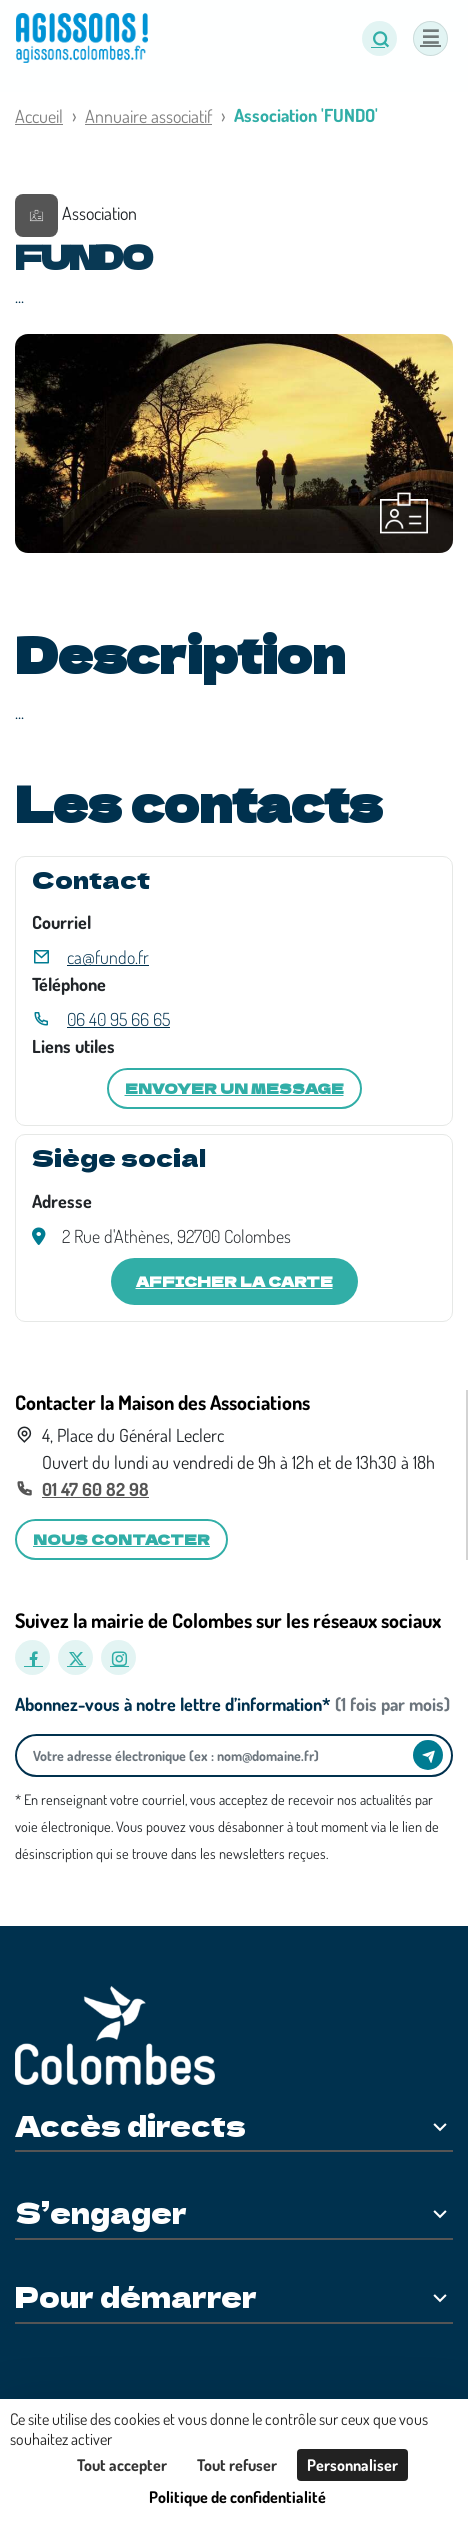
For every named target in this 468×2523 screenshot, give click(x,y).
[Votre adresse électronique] (219, 1755)
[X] (75, 1657)
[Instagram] (118, 1657)
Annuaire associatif (148, 116)
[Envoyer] (428, 1755)
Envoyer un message (234, 1088)
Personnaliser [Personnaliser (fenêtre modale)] (352, 2465)
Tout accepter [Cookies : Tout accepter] (122, 2465)
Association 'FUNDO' (306, 115)
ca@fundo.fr (108, 957)
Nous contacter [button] (121, 1539)
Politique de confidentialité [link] (237, 2497)
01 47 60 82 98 (95, 1489)
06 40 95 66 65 (118, 1019)
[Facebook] (32, 1657)
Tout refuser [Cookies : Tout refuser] (237, 2465)
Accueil (39, 116)
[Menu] (430, 38)
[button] (379, 38)
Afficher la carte (234, 1281)
